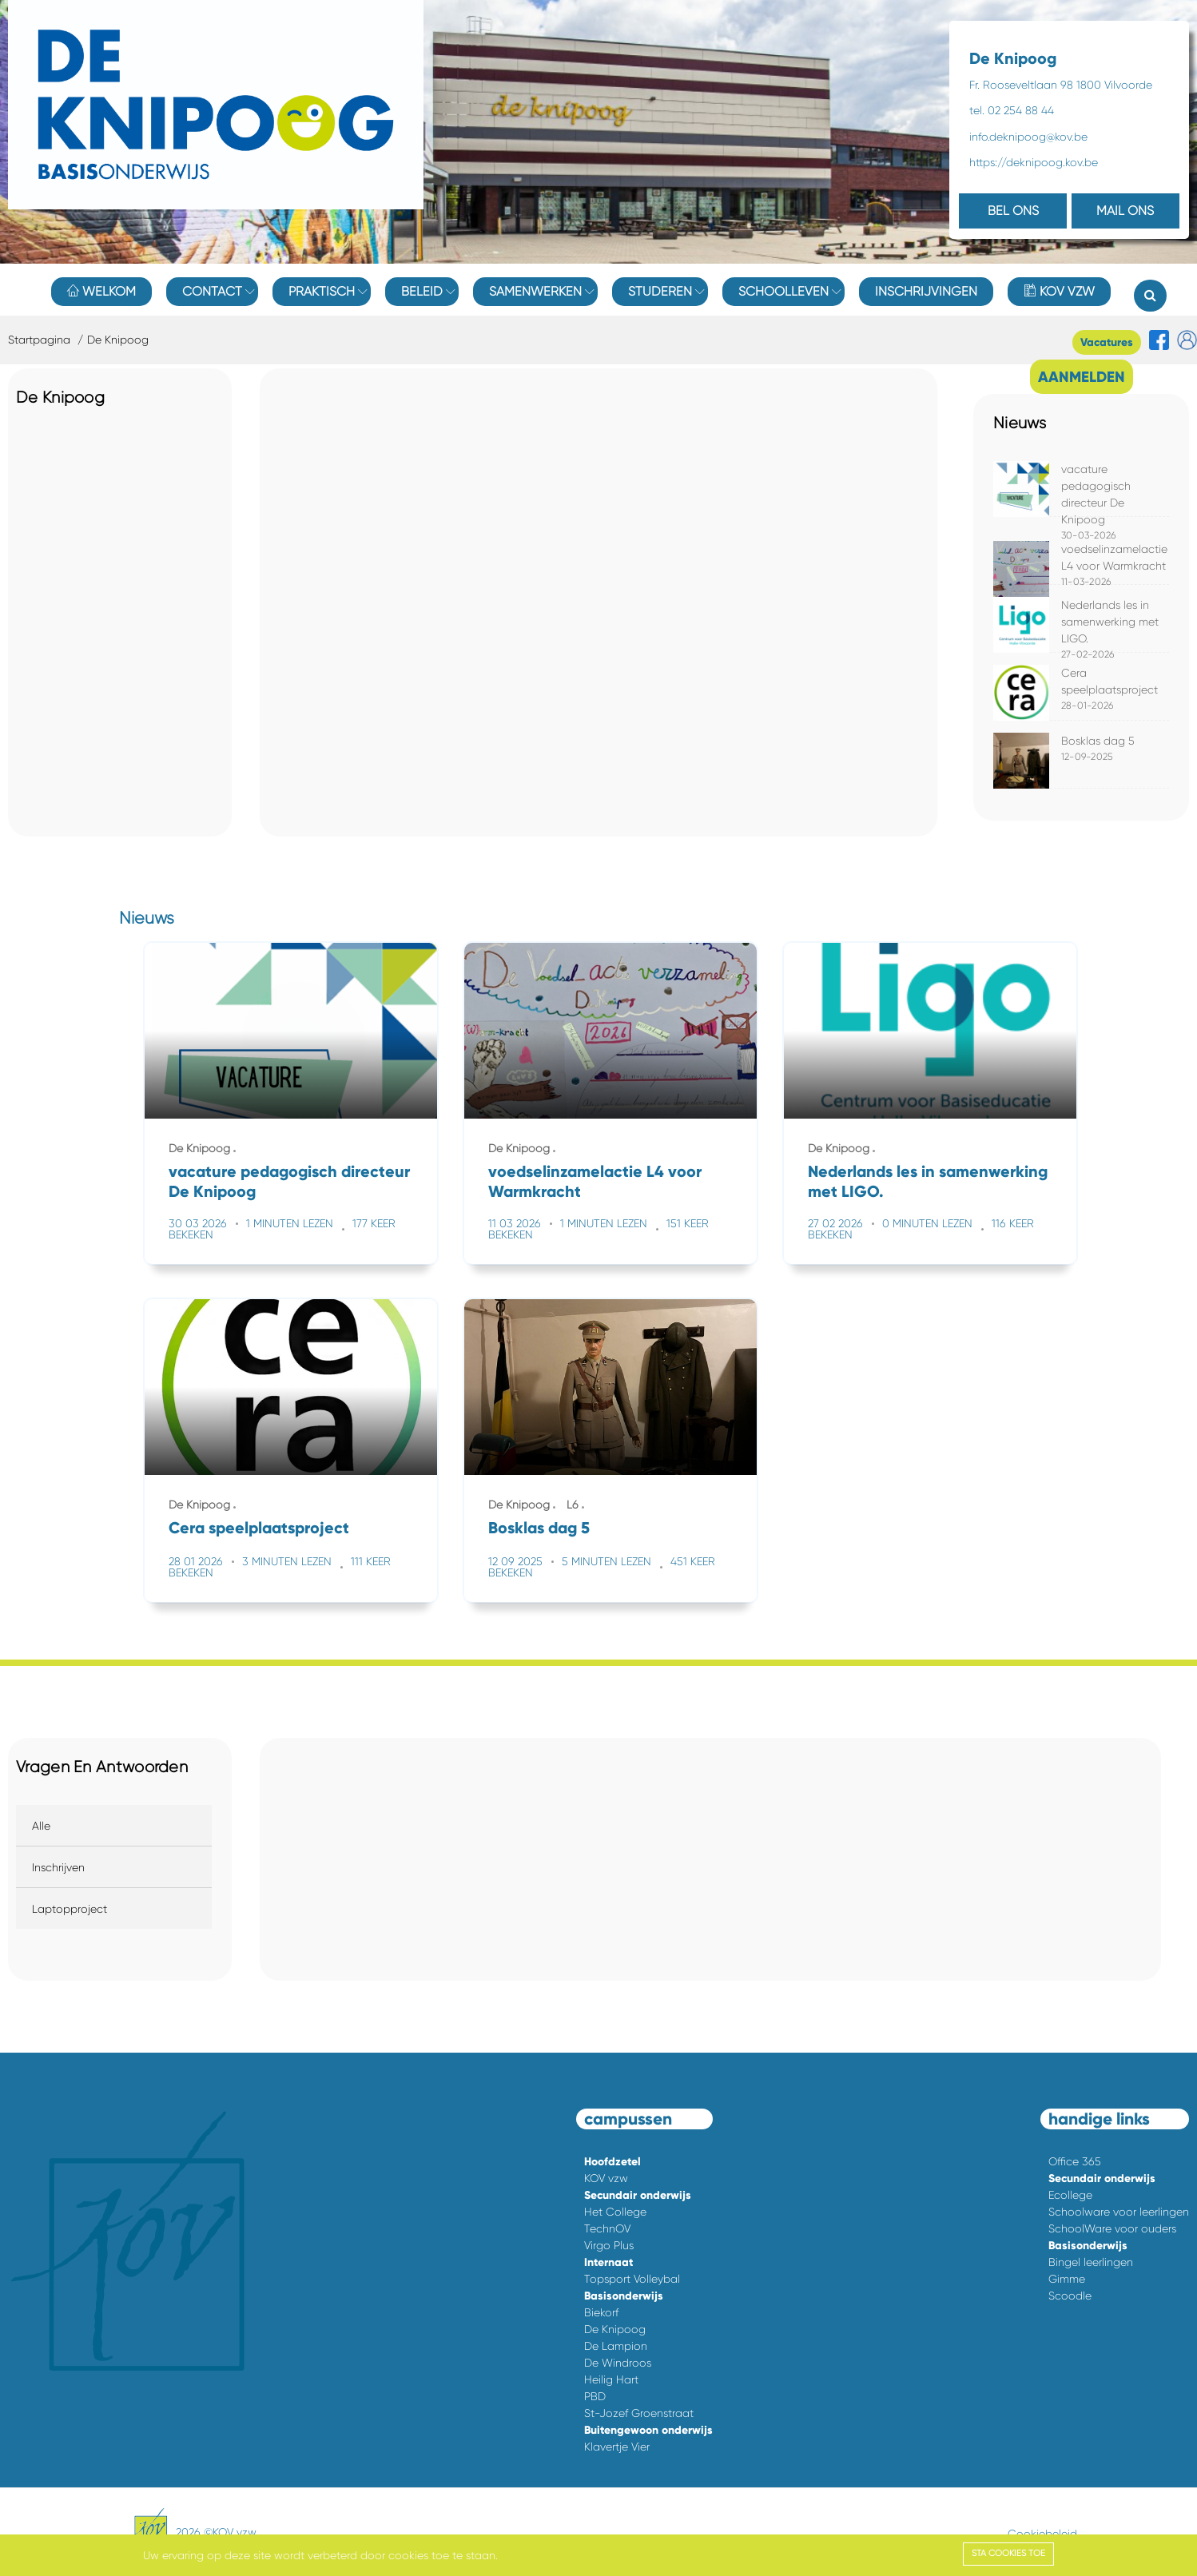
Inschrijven (58, 1867)
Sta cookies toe (1008, 2553)
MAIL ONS (1125, 210)
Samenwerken (535, 291)
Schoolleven (783, 291)
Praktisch (321, 291)
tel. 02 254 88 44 (1011, 110)
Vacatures (1106, 342)
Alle (41, 1825)
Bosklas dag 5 (1098, 740)
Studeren (660, 291)
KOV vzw (1059, 291)
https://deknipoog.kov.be (1033, 162)
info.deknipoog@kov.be (1028, 136)
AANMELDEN (1081, 377)
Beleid (422, 291)
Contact (212, 291)
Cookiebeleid (1042, 2533)
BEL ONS (1013, 210)
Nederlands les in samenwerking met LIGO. (1110, 621)
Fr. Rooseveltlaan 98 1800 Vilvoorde (1060, 84)
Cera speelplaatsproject (259, 1527)
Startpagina (39, 339)
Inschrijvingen (926, 291)
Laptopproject (69, 1908)
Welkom (101, 291)
